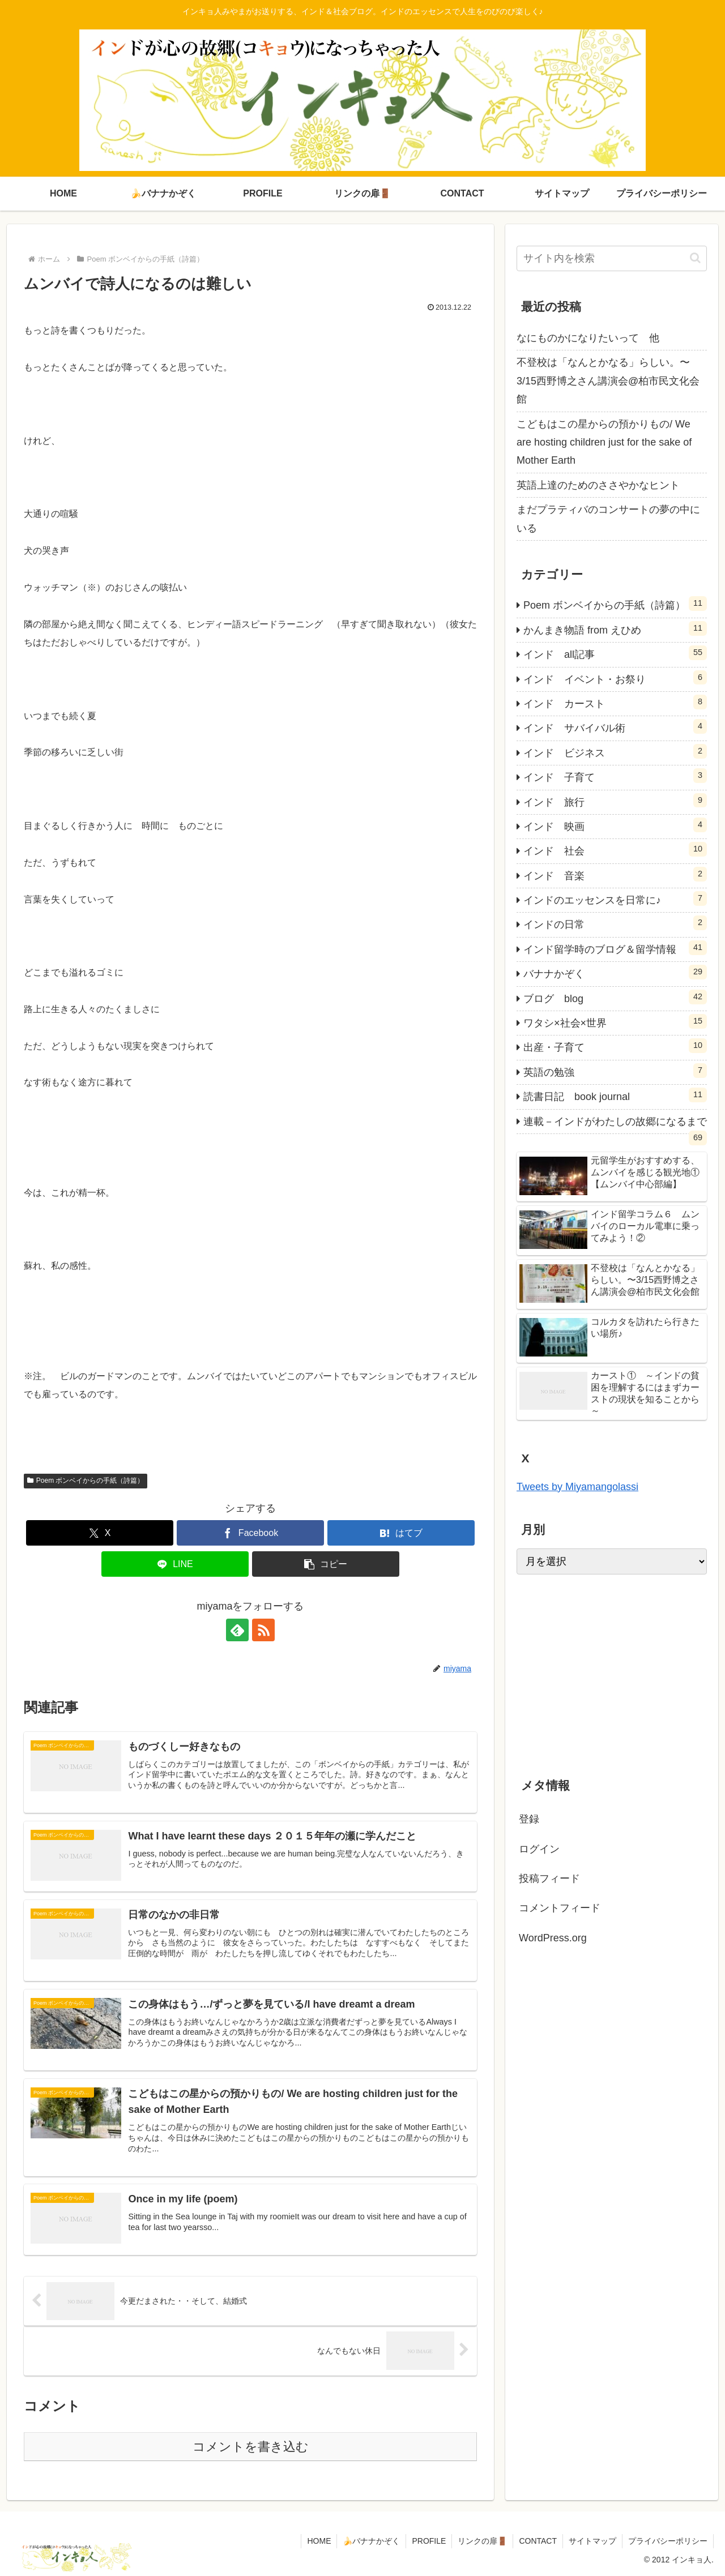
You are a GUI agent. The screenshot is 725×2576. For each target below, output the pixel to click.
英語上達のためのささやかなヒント (598, 485)
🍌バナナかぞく (371, 2540)
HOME (319, 2540)
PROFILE (429, 2540)
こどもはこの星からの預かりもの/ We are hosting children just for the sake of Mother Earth (604, 442)
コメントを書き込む (251, 2447)
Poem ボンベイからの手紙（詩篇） (85, 1480)
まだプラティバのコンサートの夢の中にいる (608, 518)
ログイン (539, 1849)
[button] (325, 1564)
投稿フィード (549, 1878)
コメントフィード (559, 1908)
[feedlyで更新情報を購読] (237, 1630)
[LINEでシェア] (175, 1564)
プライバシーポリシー (667, 2540)
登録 (529, 1819)
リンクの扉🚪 (482, 2540)
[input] (612, 258)
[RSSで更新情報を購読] (263, 1630)
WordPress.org (553, 1938)
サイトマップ (592, 2540)
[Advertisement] (612, 1672)
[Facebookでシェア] (250, 1533)
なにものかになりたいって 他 (588, 338)
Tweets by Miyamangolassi (577, 1486)
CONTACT (538, 2540)
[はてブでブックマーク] (401, 1533)
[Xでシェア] (99, 1533)
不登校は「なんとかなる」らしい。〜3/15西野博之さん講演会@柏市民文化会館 (608, 381)
